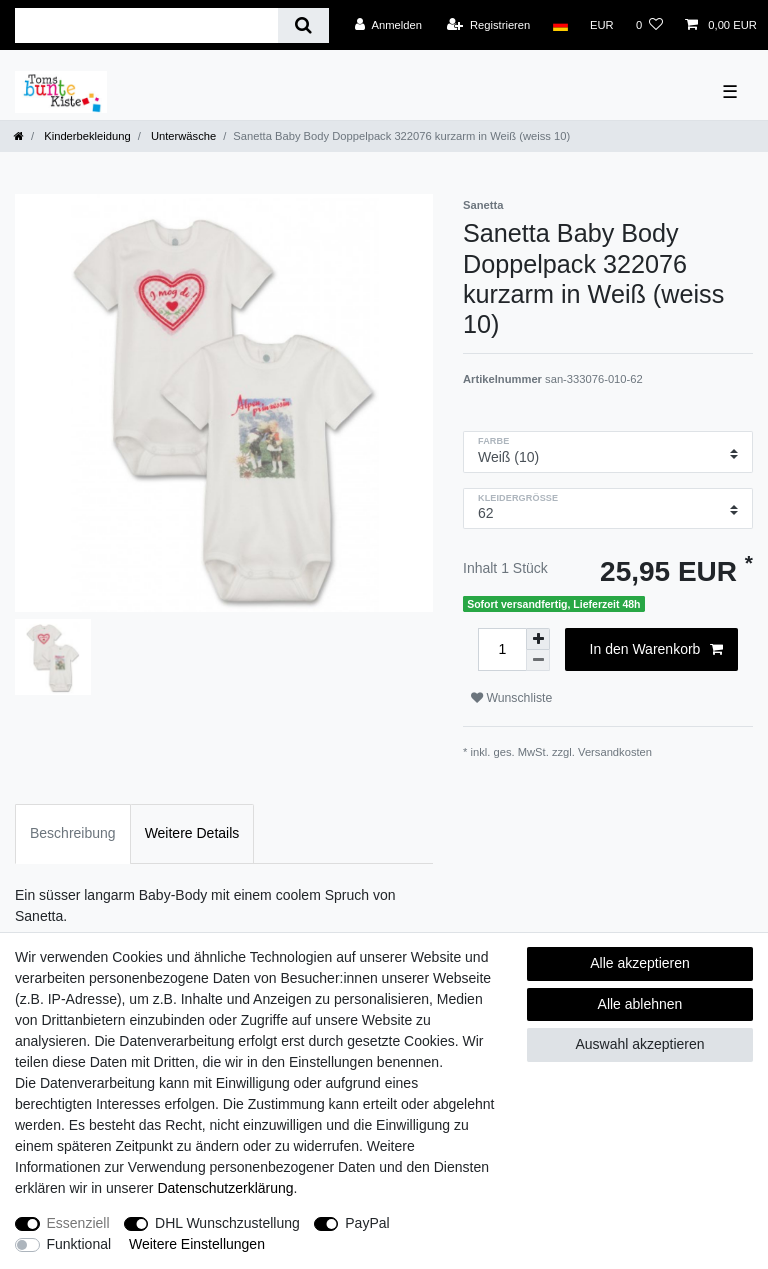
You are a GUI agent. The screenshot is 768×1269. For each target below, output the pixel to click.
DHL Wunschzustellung (227, 1223)
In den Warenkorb (656, 650)
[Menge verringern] (538, 660)
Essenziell (78, 1223)
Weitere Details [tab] (192, 833)
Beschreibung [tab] (73, 833)
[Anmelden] (388, 25)
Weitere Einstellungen (197, 1244)
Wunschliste (511, 698)
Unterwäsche (182, 136)
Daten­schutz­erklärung (225, 1188)
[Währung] (602, 25)
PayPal (367, 1223)
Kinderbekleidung (86, 136)
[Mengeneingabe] (502, 649)
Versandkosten (615, 752)
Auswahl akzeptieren (639, 1044)
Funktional (79, 1244)
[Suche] (303, 25)
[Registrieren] (488, 25)
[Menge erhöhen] (538, 639)
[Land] (559, 25)
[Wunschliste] (649, 25)
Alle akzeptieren (640, 963)
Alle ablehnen (640, 1004)
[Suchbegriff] (146, 25)
